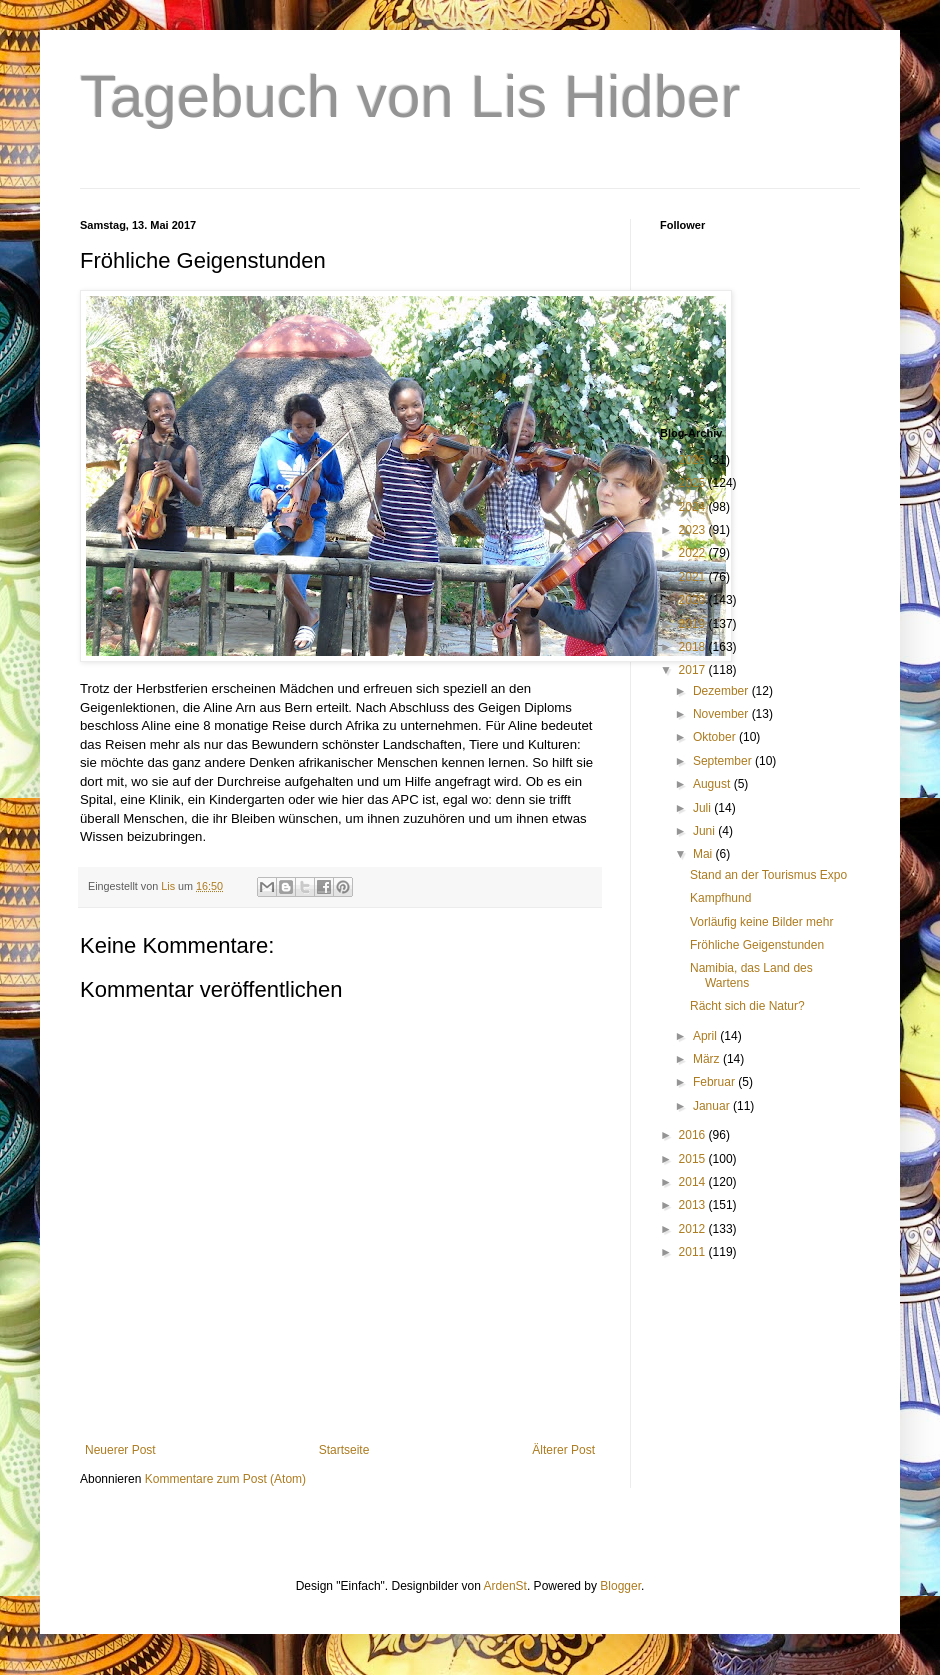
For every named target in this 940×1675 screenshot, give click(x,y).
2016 (694, 1135)
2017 (694, 670)
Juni (705, 831)
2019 (694, 624)
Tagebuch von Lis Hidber (410, 96)
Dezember (722, 691)
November (722, 714)
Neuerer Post (120, 1450)
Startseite (344, 1450)
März (708, 1059)
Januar (713, 1106)
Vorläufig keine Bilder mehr (761, 922)
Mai (704, 854)
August (713, 784)
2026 (694, 460)
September (724, 761)
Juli (703, 808)
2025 (694, 483)
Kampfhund (720, 898)
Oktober (716, 737)
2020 (694, 600)
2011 (694, 1252)
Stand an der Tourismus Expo (768, 875)
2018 (694, 647)
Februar (715, 1082)
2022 (694, 553)
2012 (694, 1229)
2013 (694, 1205)
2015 (694, 1159)
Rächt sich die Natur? (747, 1006)
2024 (694, 507)
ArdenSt (505, 1586)
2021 (694, 577)
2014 (694, 1182)
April (706, 1036)
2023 (694, 530)
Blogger (620, 1586)
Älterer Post (563, 1450)
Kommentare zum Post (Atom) (225, 1479)
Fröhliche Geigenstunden (757, 945)
